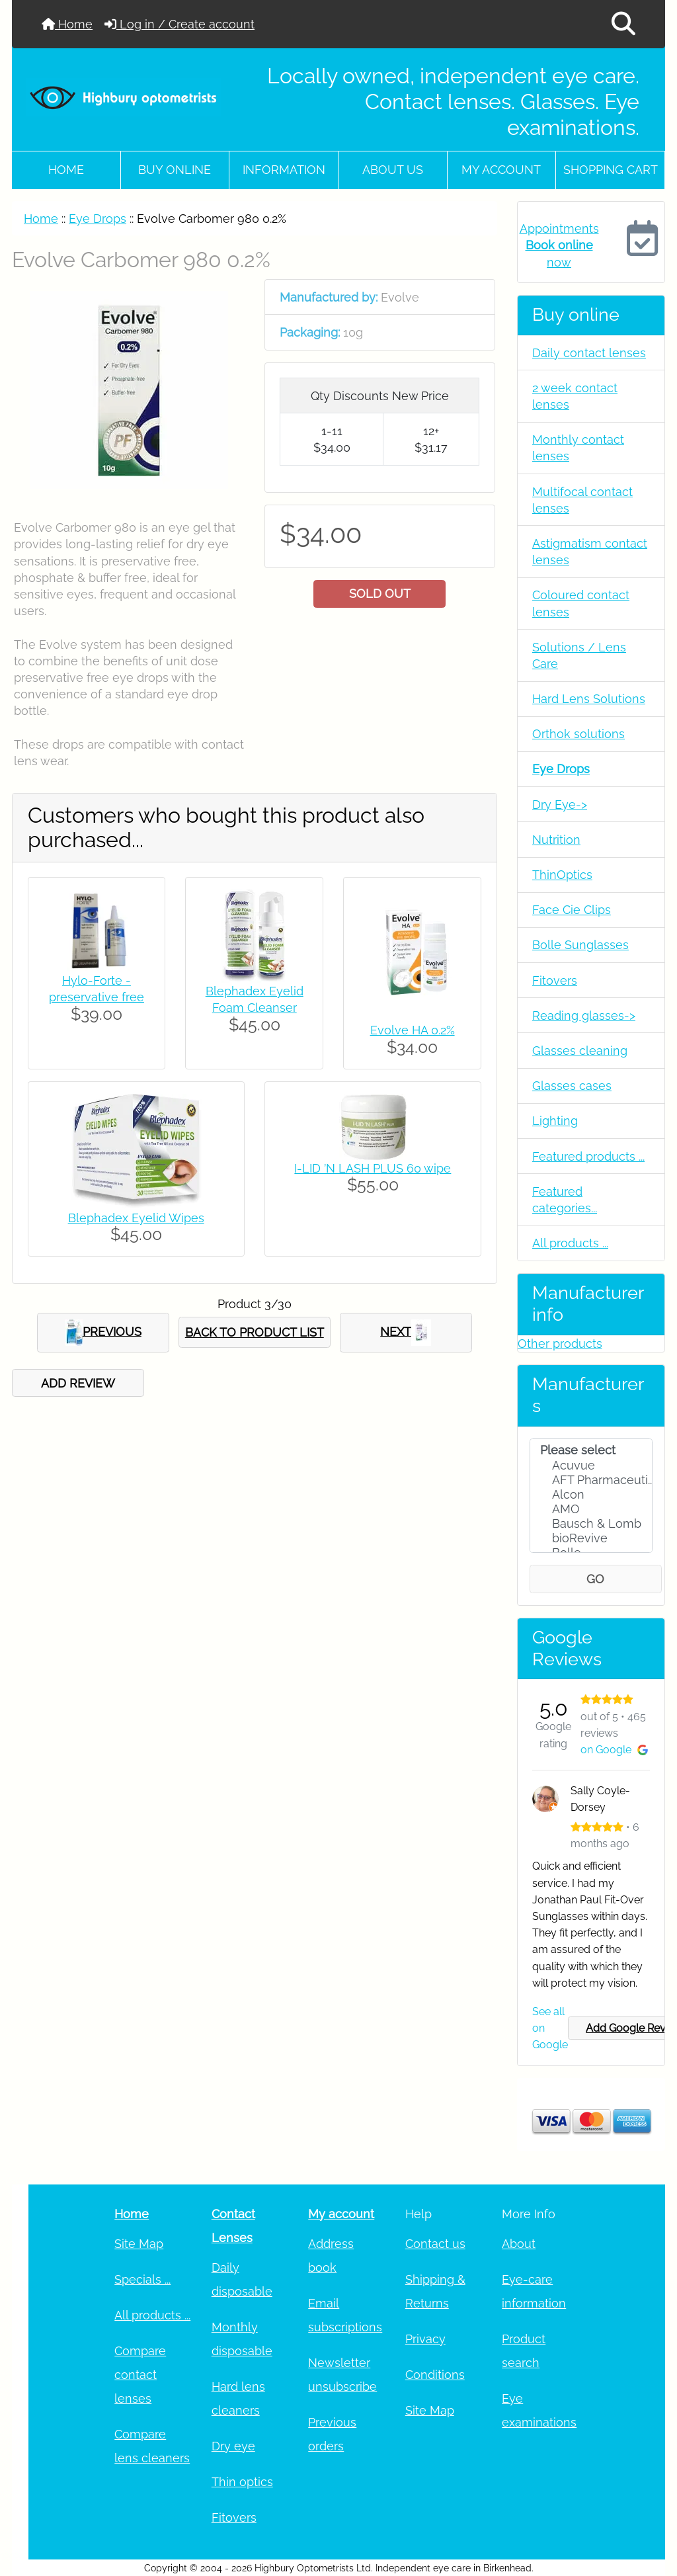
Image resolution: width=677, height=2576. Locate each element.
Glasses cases (572, 1086)
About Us (392, 170)
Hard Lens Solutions (588, 699)
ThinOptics (562, 875)
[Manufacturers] (591, 1496)
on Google (614, 1749)
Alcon (591, 1494)
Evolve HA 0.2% (412, 1030)
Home (67, 24)
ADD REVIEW (78, 1383)
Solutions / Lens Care (579, 655)
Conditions (435, 2375)
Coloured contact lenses (580, 603)
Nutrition (556, 840)
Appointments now (559, 245)
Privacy (425, 2339)
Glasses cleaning (579, 1051)
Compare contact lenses (140, 2374)
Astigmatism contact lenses (589, 551)
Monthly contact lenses (578, 448)
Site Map (138, 2244)
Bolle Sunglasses (580, 945)
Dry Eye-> (559, 804)
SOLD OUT (380, 594)
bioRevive (591, 1538)
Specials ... (142, 2279)
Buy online (174, 170)
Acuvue (591, 1465)
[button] (623, 24)
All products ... (570, 1243)
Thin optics (242, 2482)
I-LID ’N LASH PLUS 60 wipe (372, 1168)
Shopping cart (610, 170)
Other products (560, 1343)
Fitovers (554, 980)
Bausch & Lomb (591, 1524)
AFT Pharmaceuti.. (591, 1480)
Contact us (435, 2244)
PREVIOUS (103, 1332)
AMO (591, 1509)
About (519, 2244)
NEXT (405, 1332)
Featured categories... (564, 1199)
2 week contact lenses (574, 396)
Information (284, 170)
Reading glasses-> (583, 1015)
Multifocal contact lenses (582, 500)
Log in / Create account (179, 24)
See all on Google (550, 2028)
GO (595, 1579)
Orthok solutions (578, 734)
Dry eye (233, 2446)
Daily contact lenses (589, 353)
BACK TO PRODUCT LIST (254, 1332)
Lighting (555, 1121)
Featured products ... (588, 1156)
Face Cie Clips (571, 910)
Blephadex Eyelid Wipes (136, 1218)
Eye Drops (97, 219)
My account (501, 170)
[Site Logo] (123, 97)
